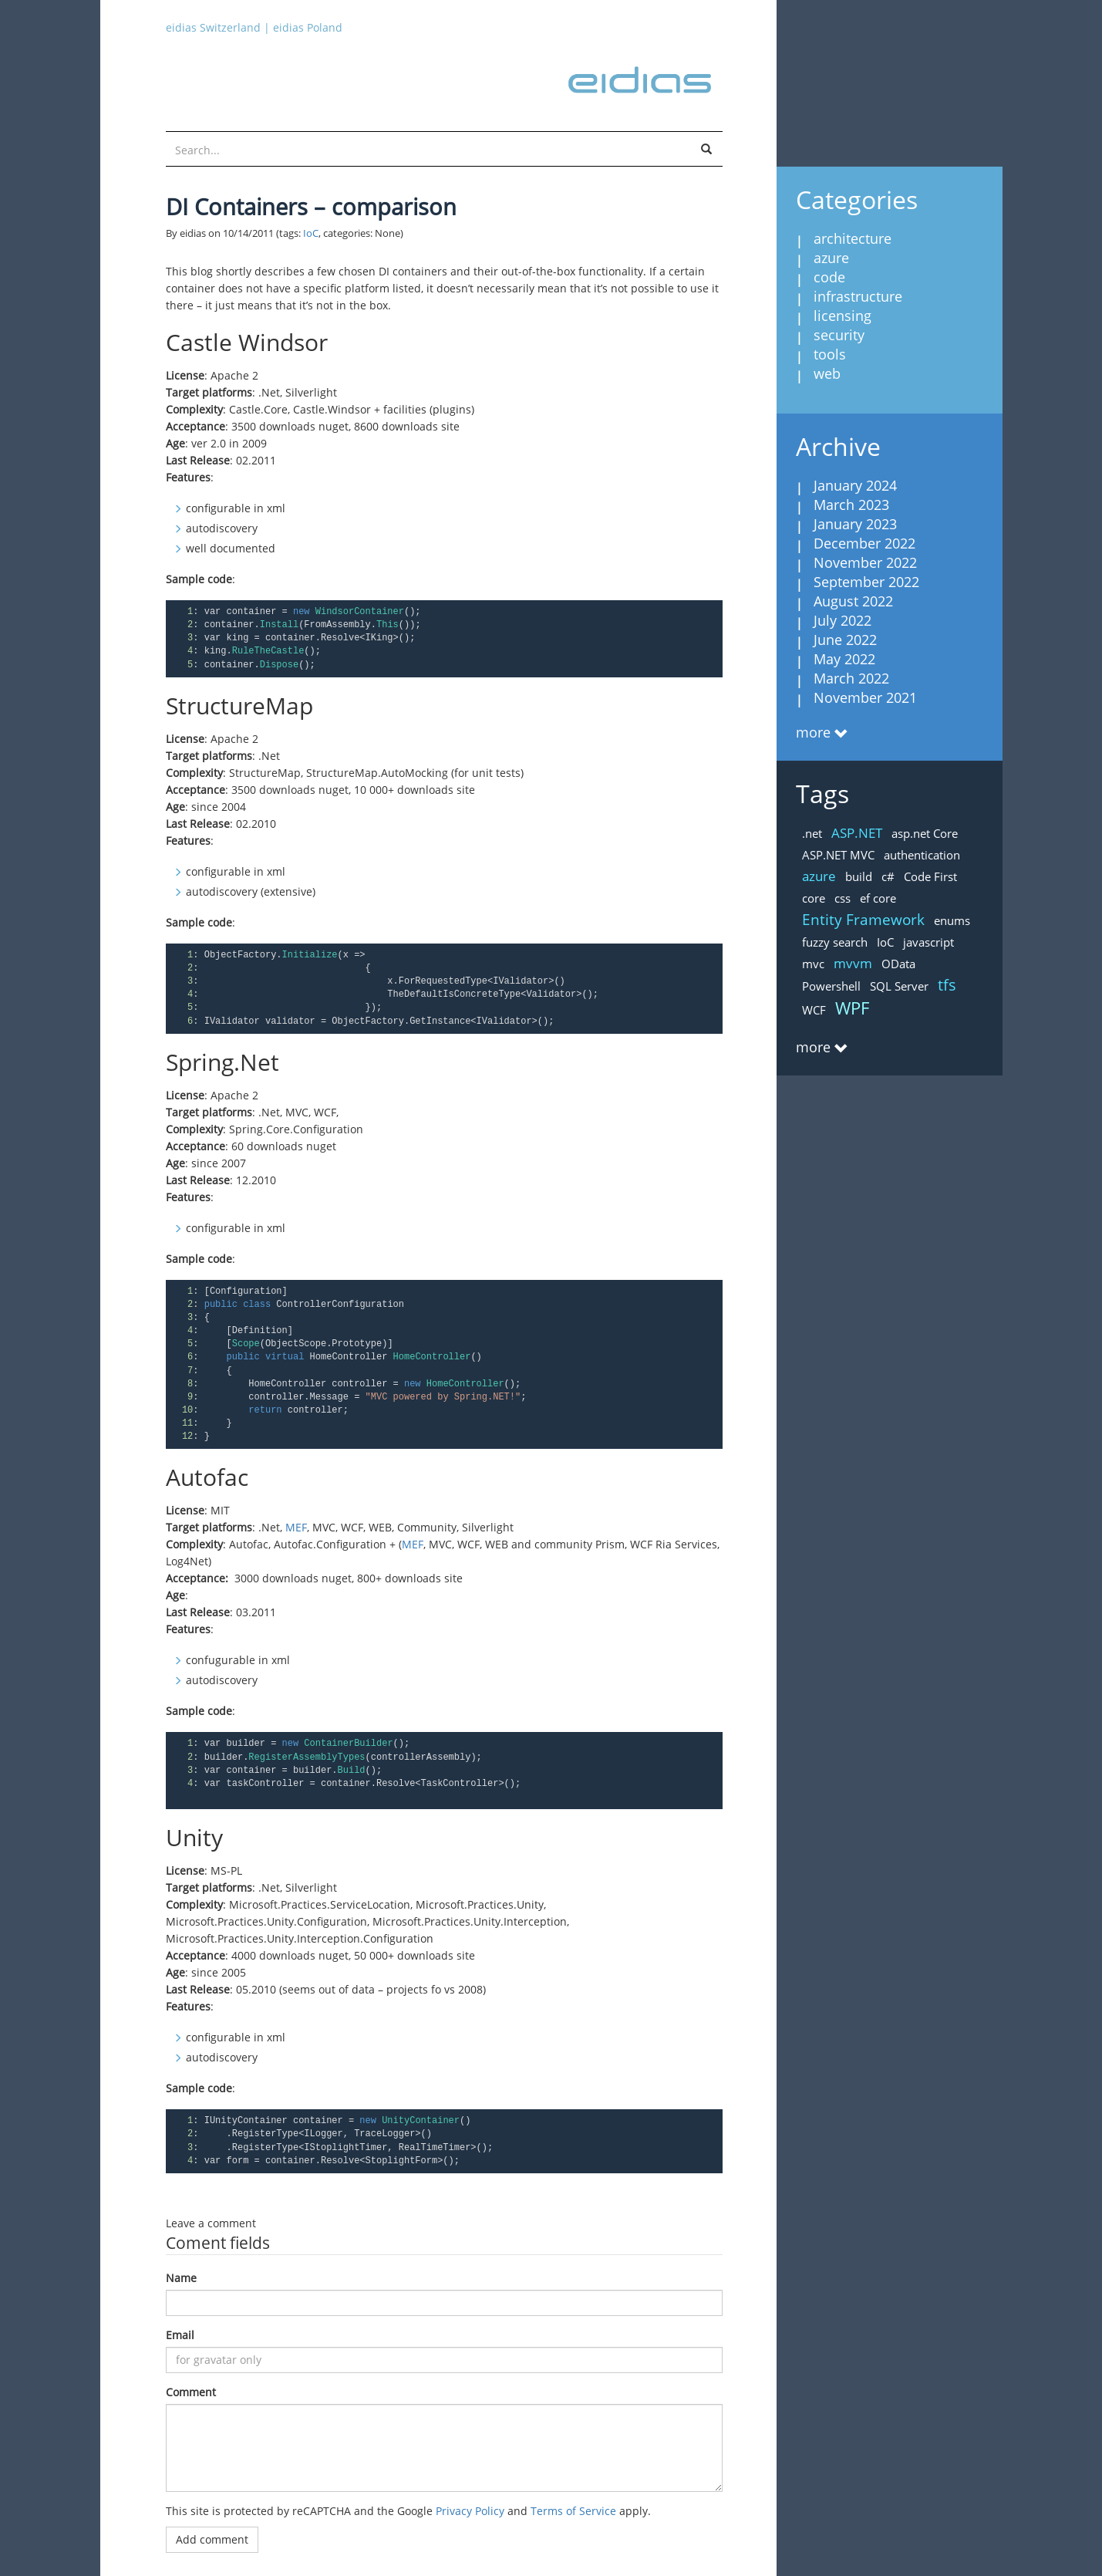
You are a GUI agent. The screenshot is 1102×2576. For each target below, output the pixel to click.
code (829, 277)
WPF (852, 1007)
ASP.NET (856, 833)
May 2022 (844, 659)
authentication (922, 855)
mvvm (853, 963)
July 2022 (842, 620)
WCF (814, 1010)
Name (181, 2277)
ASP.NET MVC (838, 855)
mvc (813, 963)
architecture (852, 238)
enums (952, 920)
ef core (878, 898)
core (813, 898)
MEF (296, 1527)
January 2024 (855, 485)
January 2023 (855, 524)
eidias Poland (307, 27)
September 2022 (866, 581)
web (827, 373)
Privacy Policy (470, 2510)
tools (830, 354)
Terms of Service (573, 2510)
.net (812, 833)
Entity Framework (863, 920)
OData (898, 963)
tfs (947, 984)
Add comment (212, 2539)
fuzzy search (835, 942)
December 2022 (864, 543)
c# (888, 876)
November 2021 (865, 697)
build (858, 876)
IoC (310, 233)
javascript (928, 942)
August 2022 (853, 601)
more (813, 732)
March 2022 (851, 678)
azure (831, 257)
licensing (842, 315)
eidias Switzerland (213, 27)
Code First (930, 876)
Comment (191, 2392)
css (842, 898)
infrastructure (858, 296)
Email (180, 2335)
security (839, 335)
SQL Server (899, 986)
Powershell (831, 986)
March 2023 (851, 504)
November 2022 (865, 562)
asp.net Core (924, 833)
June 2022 (845, 639)
